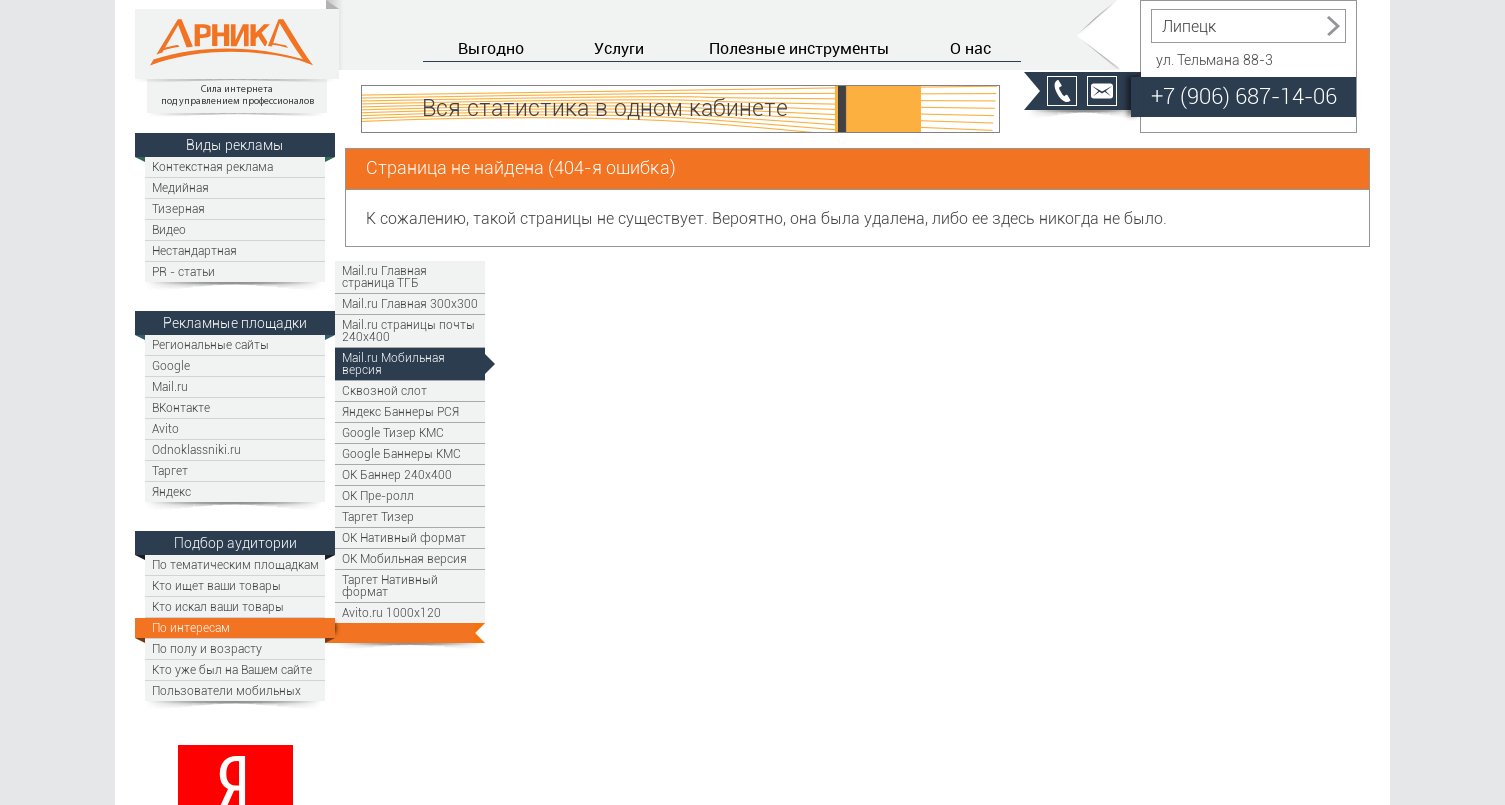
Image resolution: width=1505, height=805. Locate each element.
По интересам (191, 627)
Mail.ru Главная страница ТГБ (384, 276)
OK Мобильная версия (404, 558)
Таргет (170, 470)
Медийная (180, 187)
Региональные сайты (210, 344)
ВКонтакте (181, 407)
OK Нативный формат (404, 537)
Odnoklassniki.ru (196, 449)
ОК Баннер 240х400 (397, 474)
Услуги (619, 48)
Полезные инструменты (799, 48)
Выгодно (491, 48)
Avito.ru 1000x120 (391, 612)
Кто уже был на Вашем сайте (232, 669)
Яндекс (171, 491)
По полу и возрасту (207, 648)
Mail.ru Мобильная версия (393, 363)
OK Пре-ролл (378, 495)
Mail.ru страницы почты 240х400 (408, 330)
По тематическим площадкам (235, 564)
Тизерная (178, 208)
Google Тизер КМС (393, 432)
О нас (970, 48)
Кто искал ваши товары (218, 606)
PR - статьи (183, 271)
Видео (169, 229)
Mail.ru (170, 386)
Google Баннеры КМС (401, 453)
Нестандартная (194, 250)
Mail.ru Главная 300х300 (410, 303)
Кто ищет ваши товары (216, 585)
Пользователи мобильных (226, 690)
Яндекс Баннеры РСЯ (400, 411)
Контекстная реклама (212, 166)
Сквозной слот (384, 390)
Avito (165, 428)
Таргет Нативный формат (390, 585)
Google (171, 365)
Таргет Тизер (378, 516)
